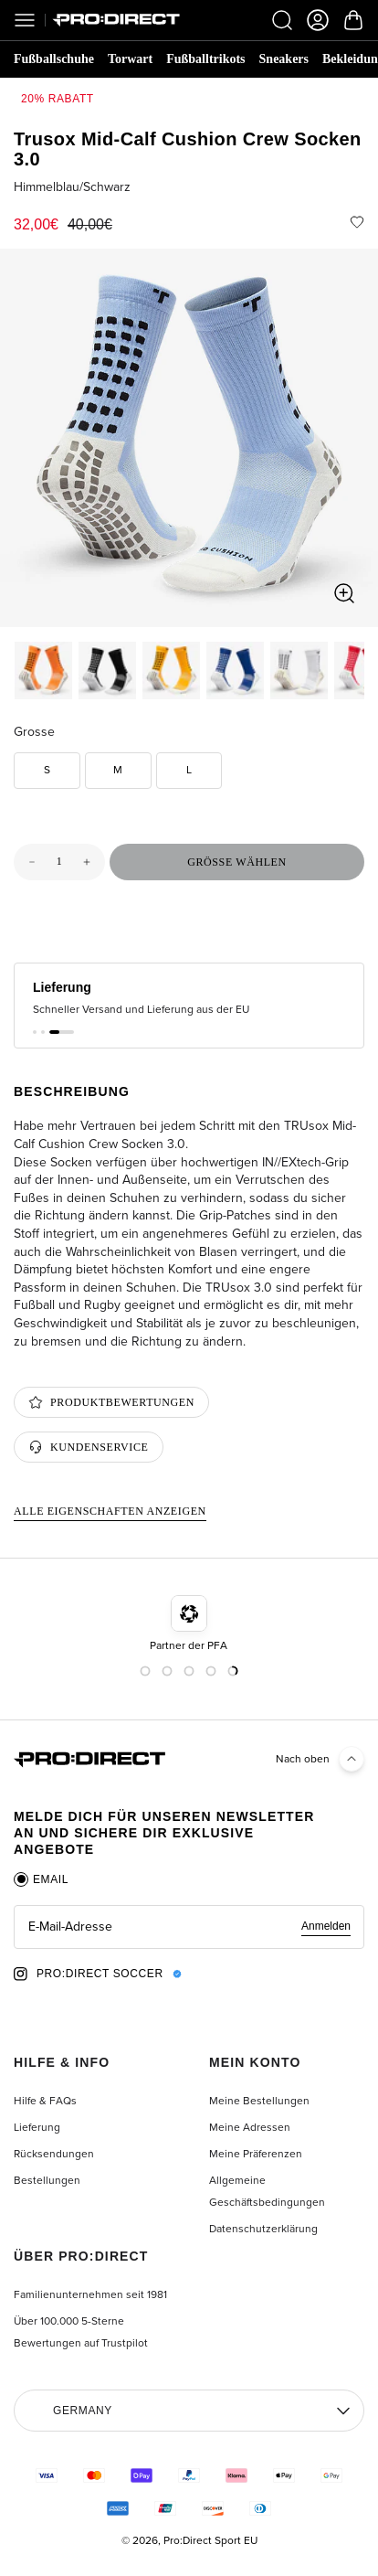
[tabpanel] (189, 1927)
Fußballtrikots (205, 59)
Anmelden (326, 1926)
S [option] (47, 769)
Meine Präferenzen (255, 2153)
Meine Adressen (249, 2127)
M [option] (117, 769)
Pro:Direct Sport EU (210, 2540)
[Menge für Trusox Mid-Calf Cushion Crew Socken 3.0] (59, 861)
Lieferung (37, 2127)
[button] (35, 1032)
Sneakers (284, 59)
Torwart (130, 59)
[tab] (41, 1879)
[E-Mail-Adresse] (189, 1927)
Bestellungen (47, 2180)
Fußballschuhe (54, 59)
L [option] (189, 769)
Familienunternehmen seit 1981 (90, 2294)
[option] (43, 670)
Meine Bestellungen (259, 2100)
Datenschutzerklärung (263, 2228)
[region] (189, 438)
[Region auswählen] (189, 2411)
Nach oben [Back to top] (320, 1760)
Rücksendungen (54, 2153)
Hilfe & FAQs (45, 2100)
